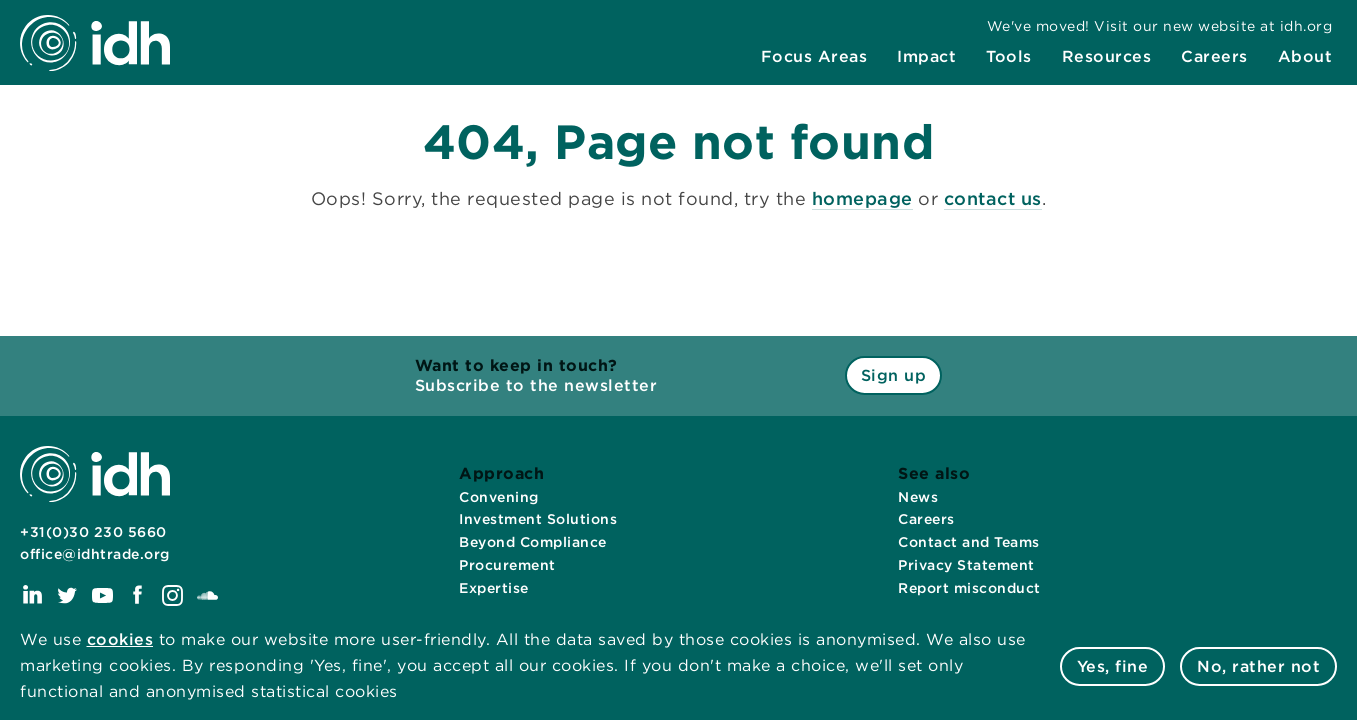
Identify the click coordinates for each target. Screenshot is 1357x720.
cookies (120, 639)
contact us (993, 198)
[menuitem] (814, 57)
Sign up (894, 375)
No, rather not (1258, 666)
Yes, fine (1113, 666)
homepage (862, 198)
